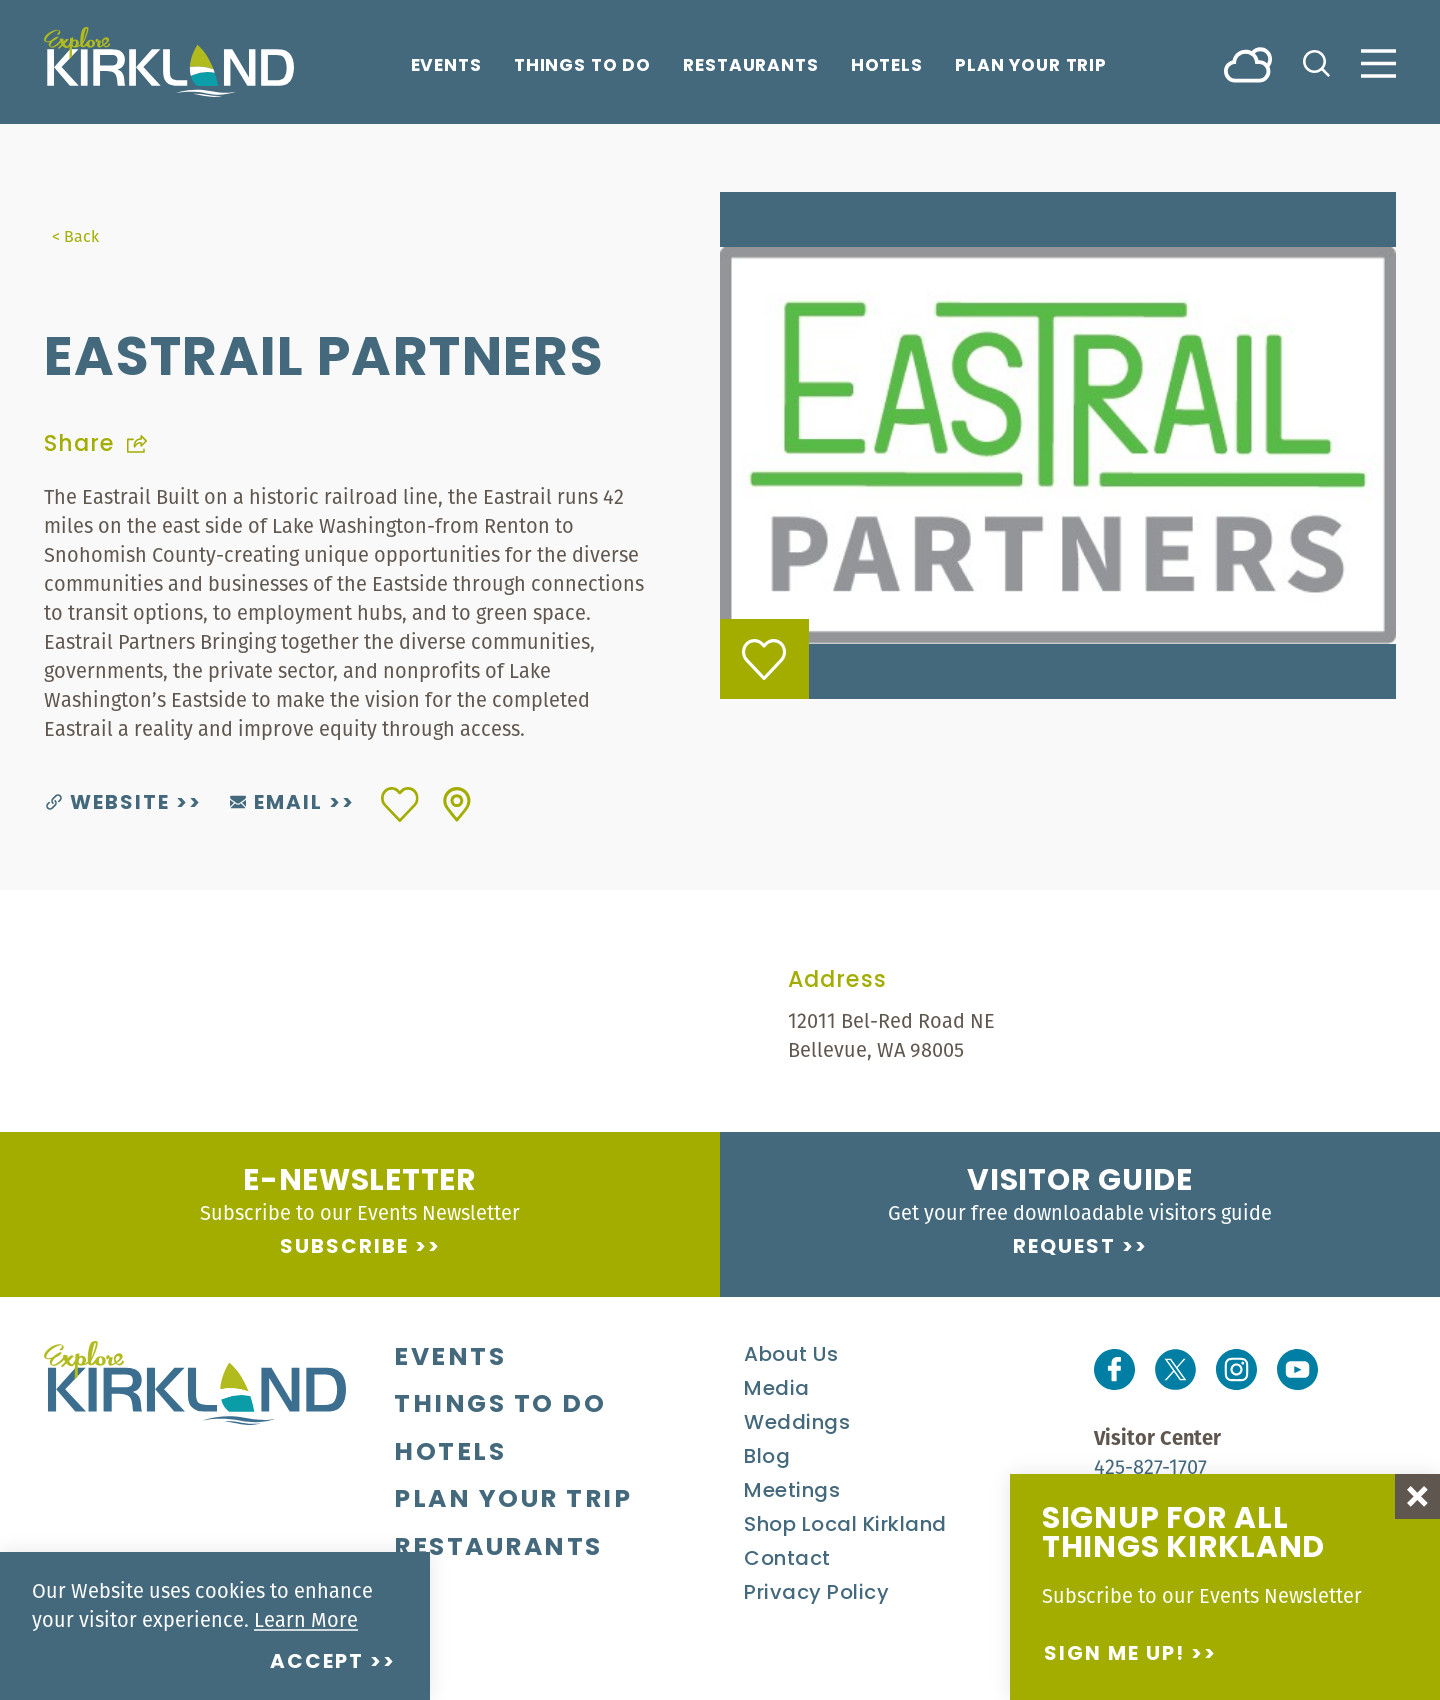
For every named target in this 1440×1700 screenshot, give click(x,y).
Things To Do (582, 67)
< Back (75, 236)
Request (1064, 1248)
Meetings (792, 1492)
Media (777, 1390)
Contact (787, 1560)
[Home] (169, 62)
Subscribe (344, 1248)
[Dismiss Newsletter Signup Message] (1417, 1496)
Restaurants (751, 67)
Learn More (306, 1619)
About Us (791, 1356)
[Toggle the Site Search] (1316, 61)
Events (446, 67)
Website (108, 804)
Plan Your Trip (1031, 67)
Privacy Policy (816, 1594)
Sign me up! (1114, 1655)
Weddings (797, 1424)
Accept (317, 1663)
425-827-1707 (1150, 1466)
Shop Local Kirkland (845, 1526)
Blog (767, 1458)
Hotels (887, 67)
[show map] (457, 804)
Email (276, 804)
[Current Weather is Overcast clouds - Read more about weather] (1248, 63)
